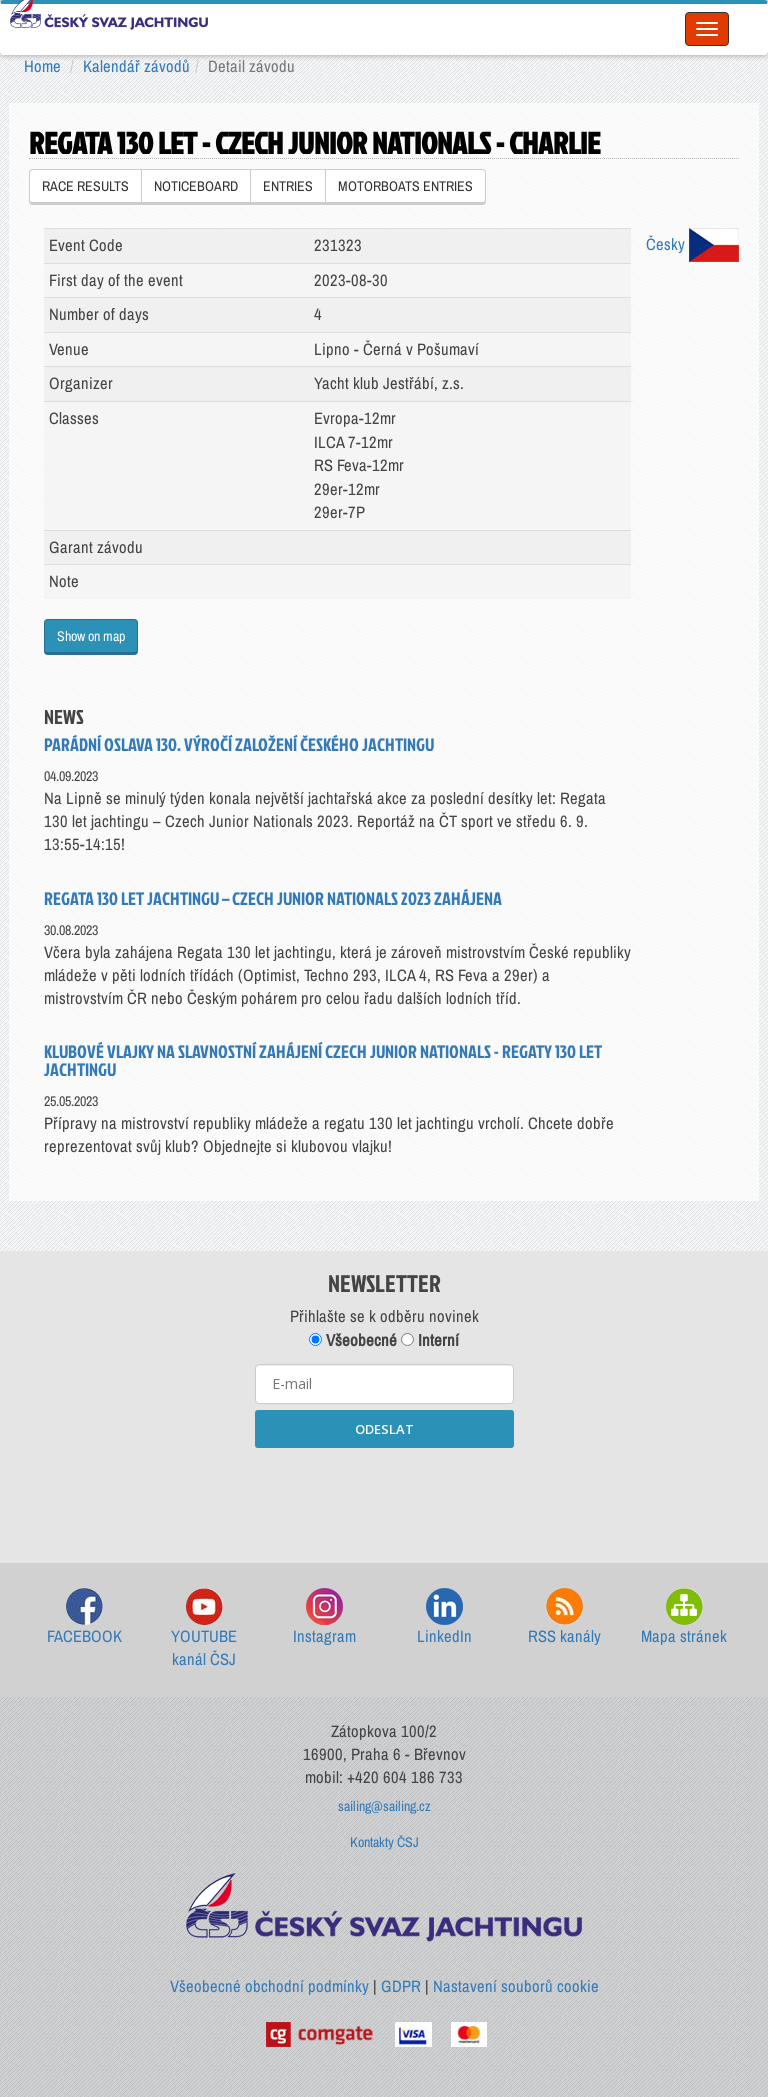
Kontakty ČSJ (384, 1842)
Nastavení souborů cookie (516, 1986)
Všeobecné (353, 1340)
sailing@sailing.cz (384, 1806)
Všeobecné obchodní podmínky (269, 1986)
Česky (692, 244)
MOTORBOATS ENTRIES (405, 186)
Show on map (91, 636)
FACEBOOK (84, 1617)
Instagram (324, 1617)
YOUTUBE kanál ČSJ (204, 1629)
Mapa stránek (684, 1617)
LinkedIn (444, 1617)
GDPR (401, 1986)
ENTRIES (288, 186)
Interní (430, 1340)
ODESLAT (384, 1429)
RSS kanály (564, 1617)
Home (42, 66)
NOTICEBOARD (196, 186)
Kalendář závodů (136, 66)
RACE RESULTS (85, 186)
